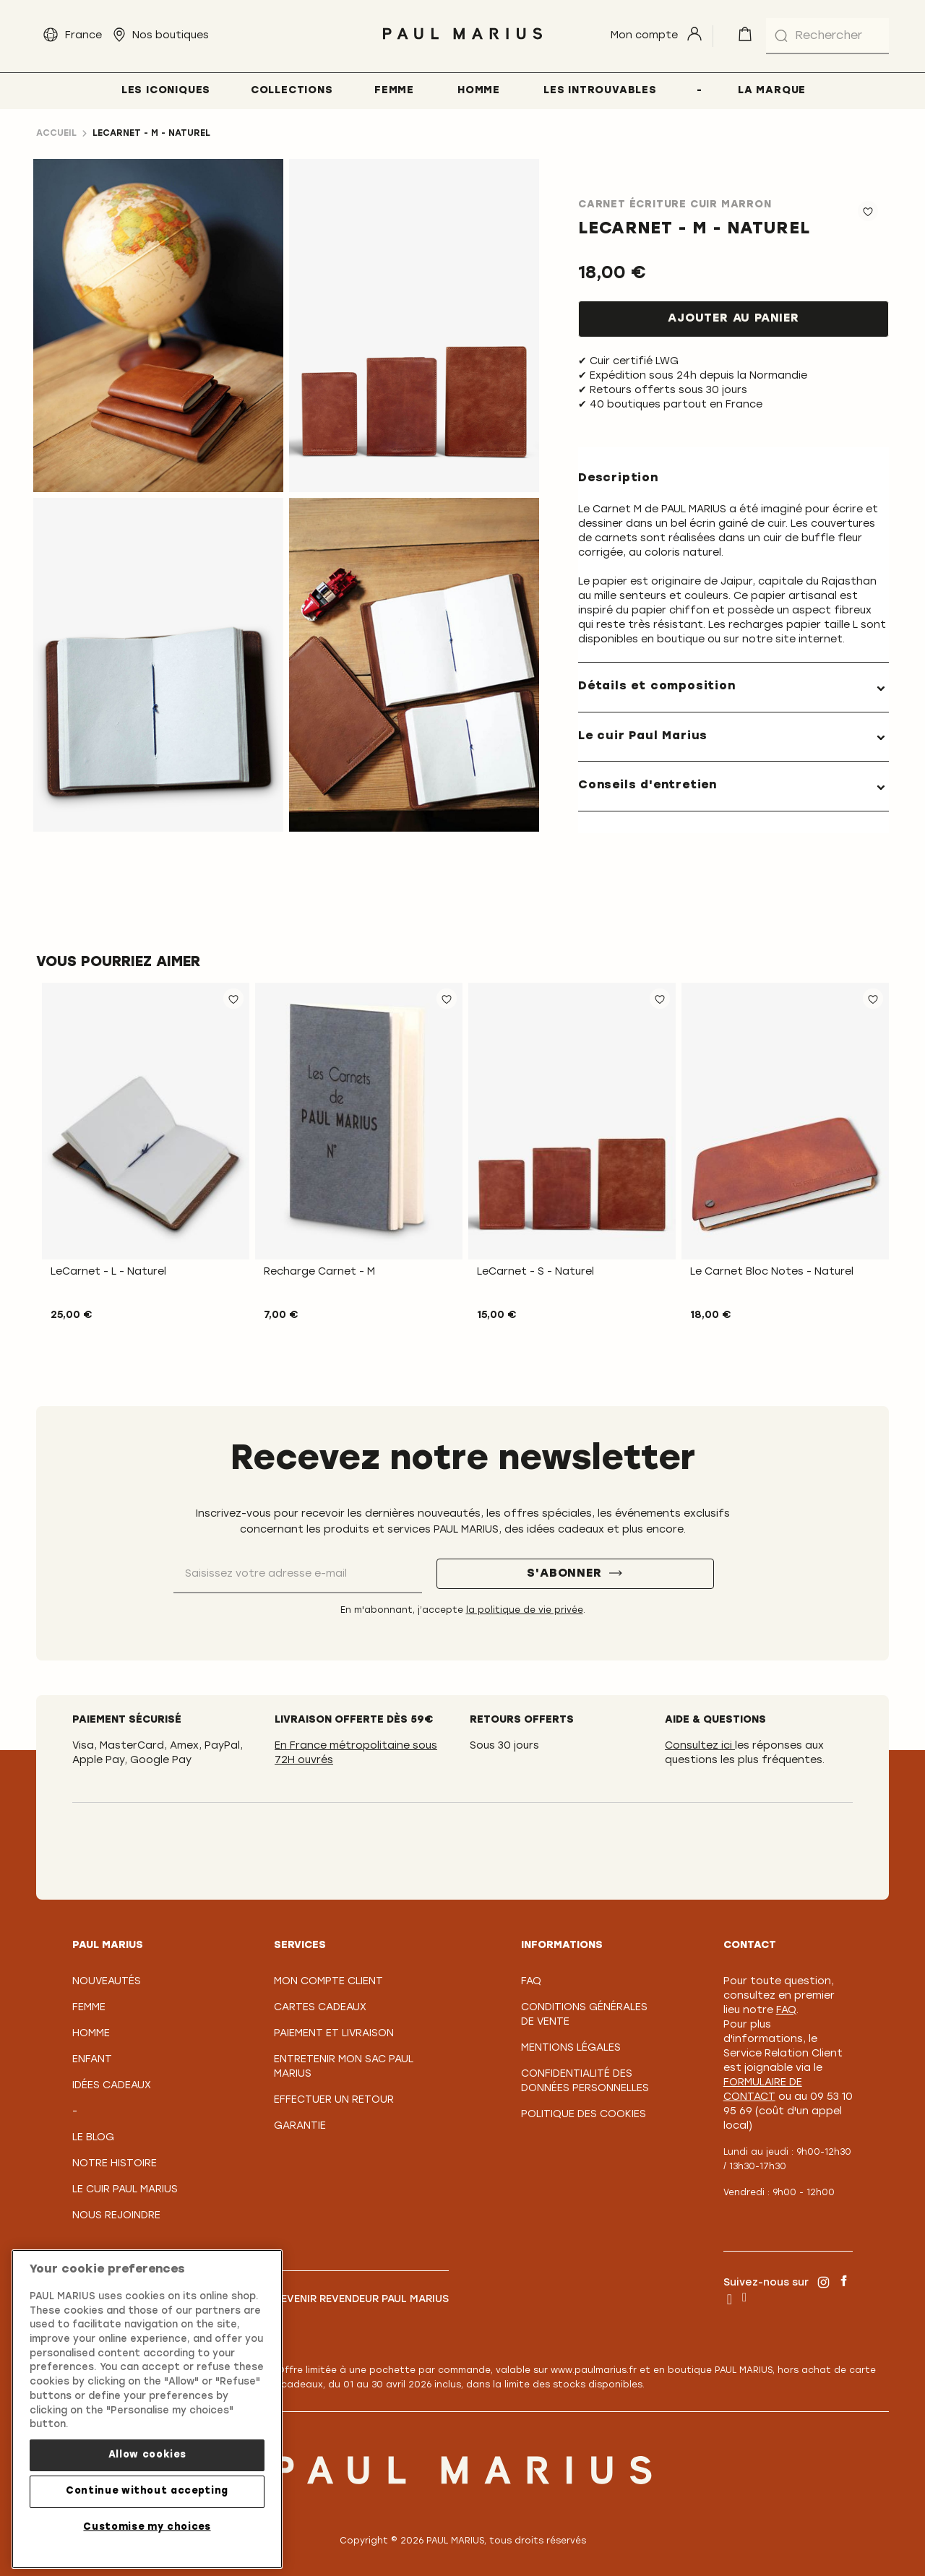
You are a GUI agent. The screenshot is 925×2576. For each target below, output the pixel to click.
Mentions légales (571, 2048)
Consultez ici (700, 1746)
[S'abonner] (575, 1574)
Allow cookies (147, 2455)
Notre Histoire (114, 2163)
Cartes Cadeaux (320, 2007)
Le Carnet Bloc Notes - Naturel (771, 1272)
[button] (233, 998)
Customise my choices (146, 2527)
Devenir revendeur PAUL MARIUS (361, 2299)
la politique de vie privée (524, 1610)
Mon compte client (328, 1981)
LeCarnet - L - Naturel (108, 1272)
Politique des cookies (583, 2114)
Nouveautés (106, 1981)
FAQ (531, 1981)
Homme (91, 2033)
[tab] (733, 687)
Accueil (56, 133)
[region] (147, 2409)
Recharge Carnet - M (319, 1272)
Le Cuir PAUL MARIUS (125, 2189)
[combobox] (827, 36)
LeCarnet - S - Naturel (535, 1272)
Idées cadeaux (111, 2085)
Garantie (300, 2126)
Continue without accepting (147, 2491)
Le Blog (93, 2137)
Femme (89, 2007)
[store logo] (462, 43)
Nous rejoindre (116, 2215)
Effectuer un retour (334, 2100)
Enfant (92, 2059)
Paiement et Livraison (334, 2033)
